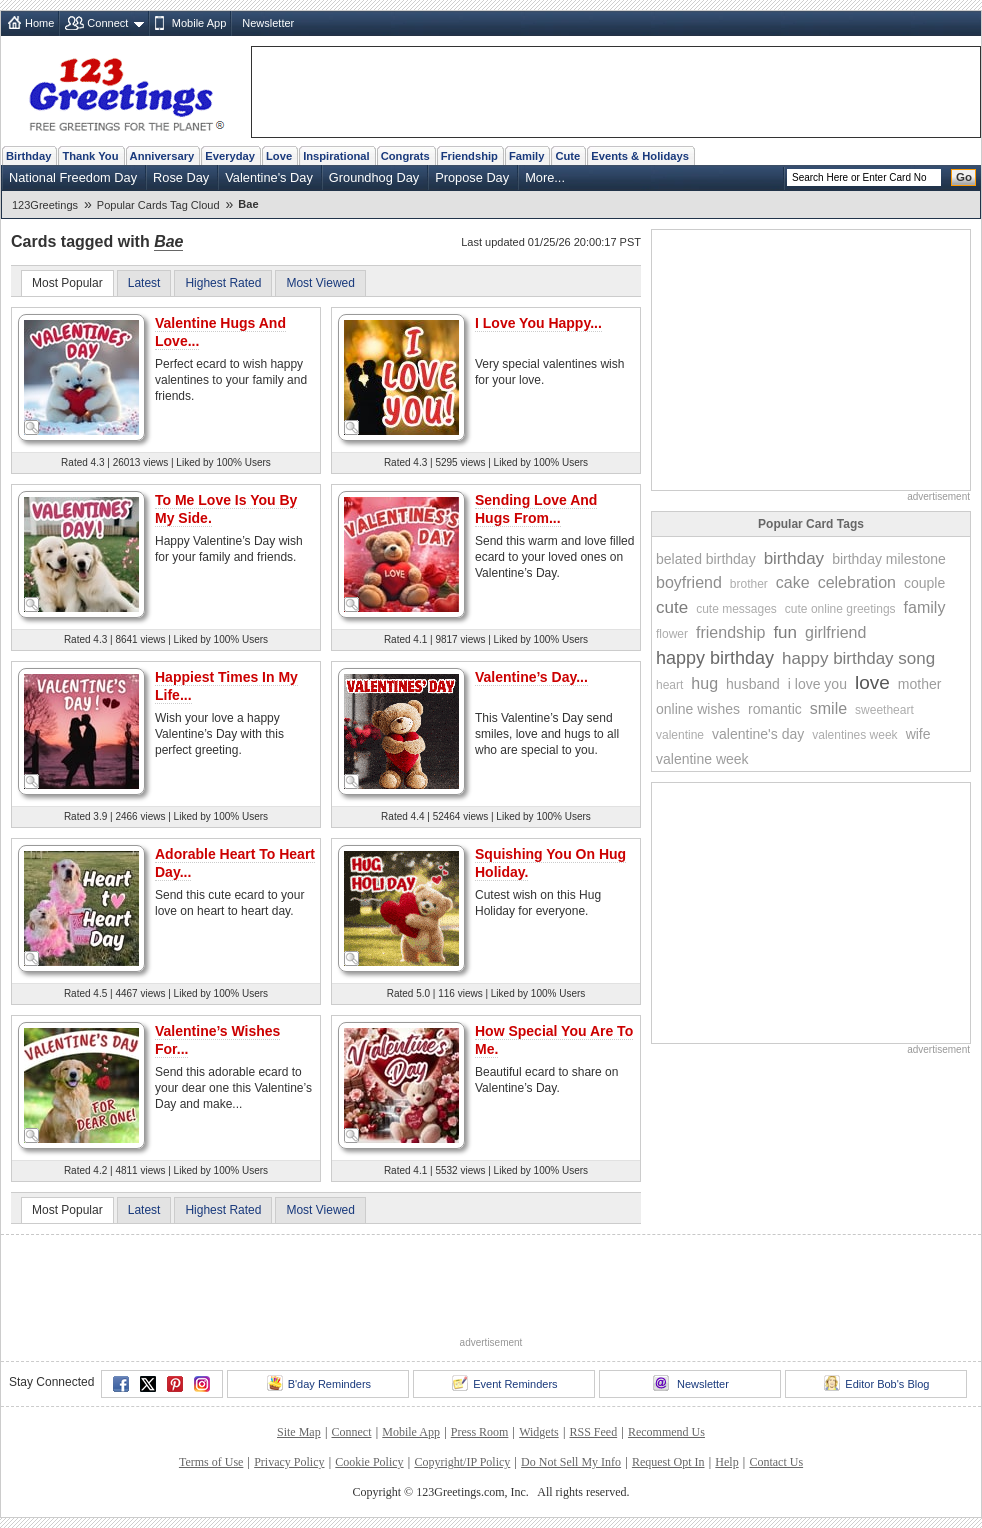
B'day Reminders (319, 1383)
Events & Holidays (640, 156)
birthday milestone (889, 559)
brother (749, 584)
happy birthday (715, 658)
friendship (730, 632)
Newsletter (268, 23)
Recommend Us (666, 1432)
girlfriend (835, 632)
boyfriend (689, 582)
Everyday (230, 156)
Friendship (469, 156)
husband (753, 684)
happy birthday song (858, 658)
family (925, 607)
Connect (107, 23)
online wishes (698, 709)
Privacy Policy (289, 1462)
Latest (144, 283)
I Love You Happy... (538, 323)
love (872, 682)
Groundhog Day (374, 177)
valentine (680, 735)
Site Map (299, 1432)
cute (672, 607)
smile (828, 708)
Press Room (480, 1432)
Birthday (28, 156)
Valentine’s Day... (531, 677)
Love (279, 156)
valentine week (702, 759)
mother (920, 684)
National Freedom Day (73, 177)
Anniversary (162, 156)
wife (918, 734)
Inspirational (336, 156)
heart (669, 685)
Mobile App (199, 23)
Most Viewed (320, 283)
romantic (775, 709)
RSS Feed (593, 1432)
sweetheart (884, 710)
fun (785, 632)
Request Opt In (668, 1462)
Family (526, 156)
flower (672, 634)
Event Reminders (504, 1383)
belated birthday (706, 559)
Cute (567, 156)
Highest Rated (223, 283)
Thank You (90, 156)
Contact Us (776, 1462)
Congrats (405, 156)
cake (793, 582)
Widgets (539, 1432)
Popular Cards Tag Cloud (158, 205)
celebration (857, 582)
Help (726, 1462)
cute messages (736, 609)
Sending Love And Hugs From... (536, 509)
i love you (817, 684)
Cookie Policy (369, 1462)
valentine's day (758, 734)
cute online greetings (840, 609)
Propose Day (472, 177)
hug (704, 683)
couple (924, 583)
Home (39, 23)
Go (964, 177)
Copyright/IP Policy (462, 1462)
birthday (794, 558)
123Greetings (45, 205)
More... (545, 177)
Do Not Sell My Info (571, 1462)
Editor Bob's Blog (876, 1383)
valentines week (854, 735)
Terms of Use (211, 1462)
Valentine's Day (269, 177)
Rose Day (181, 177)
